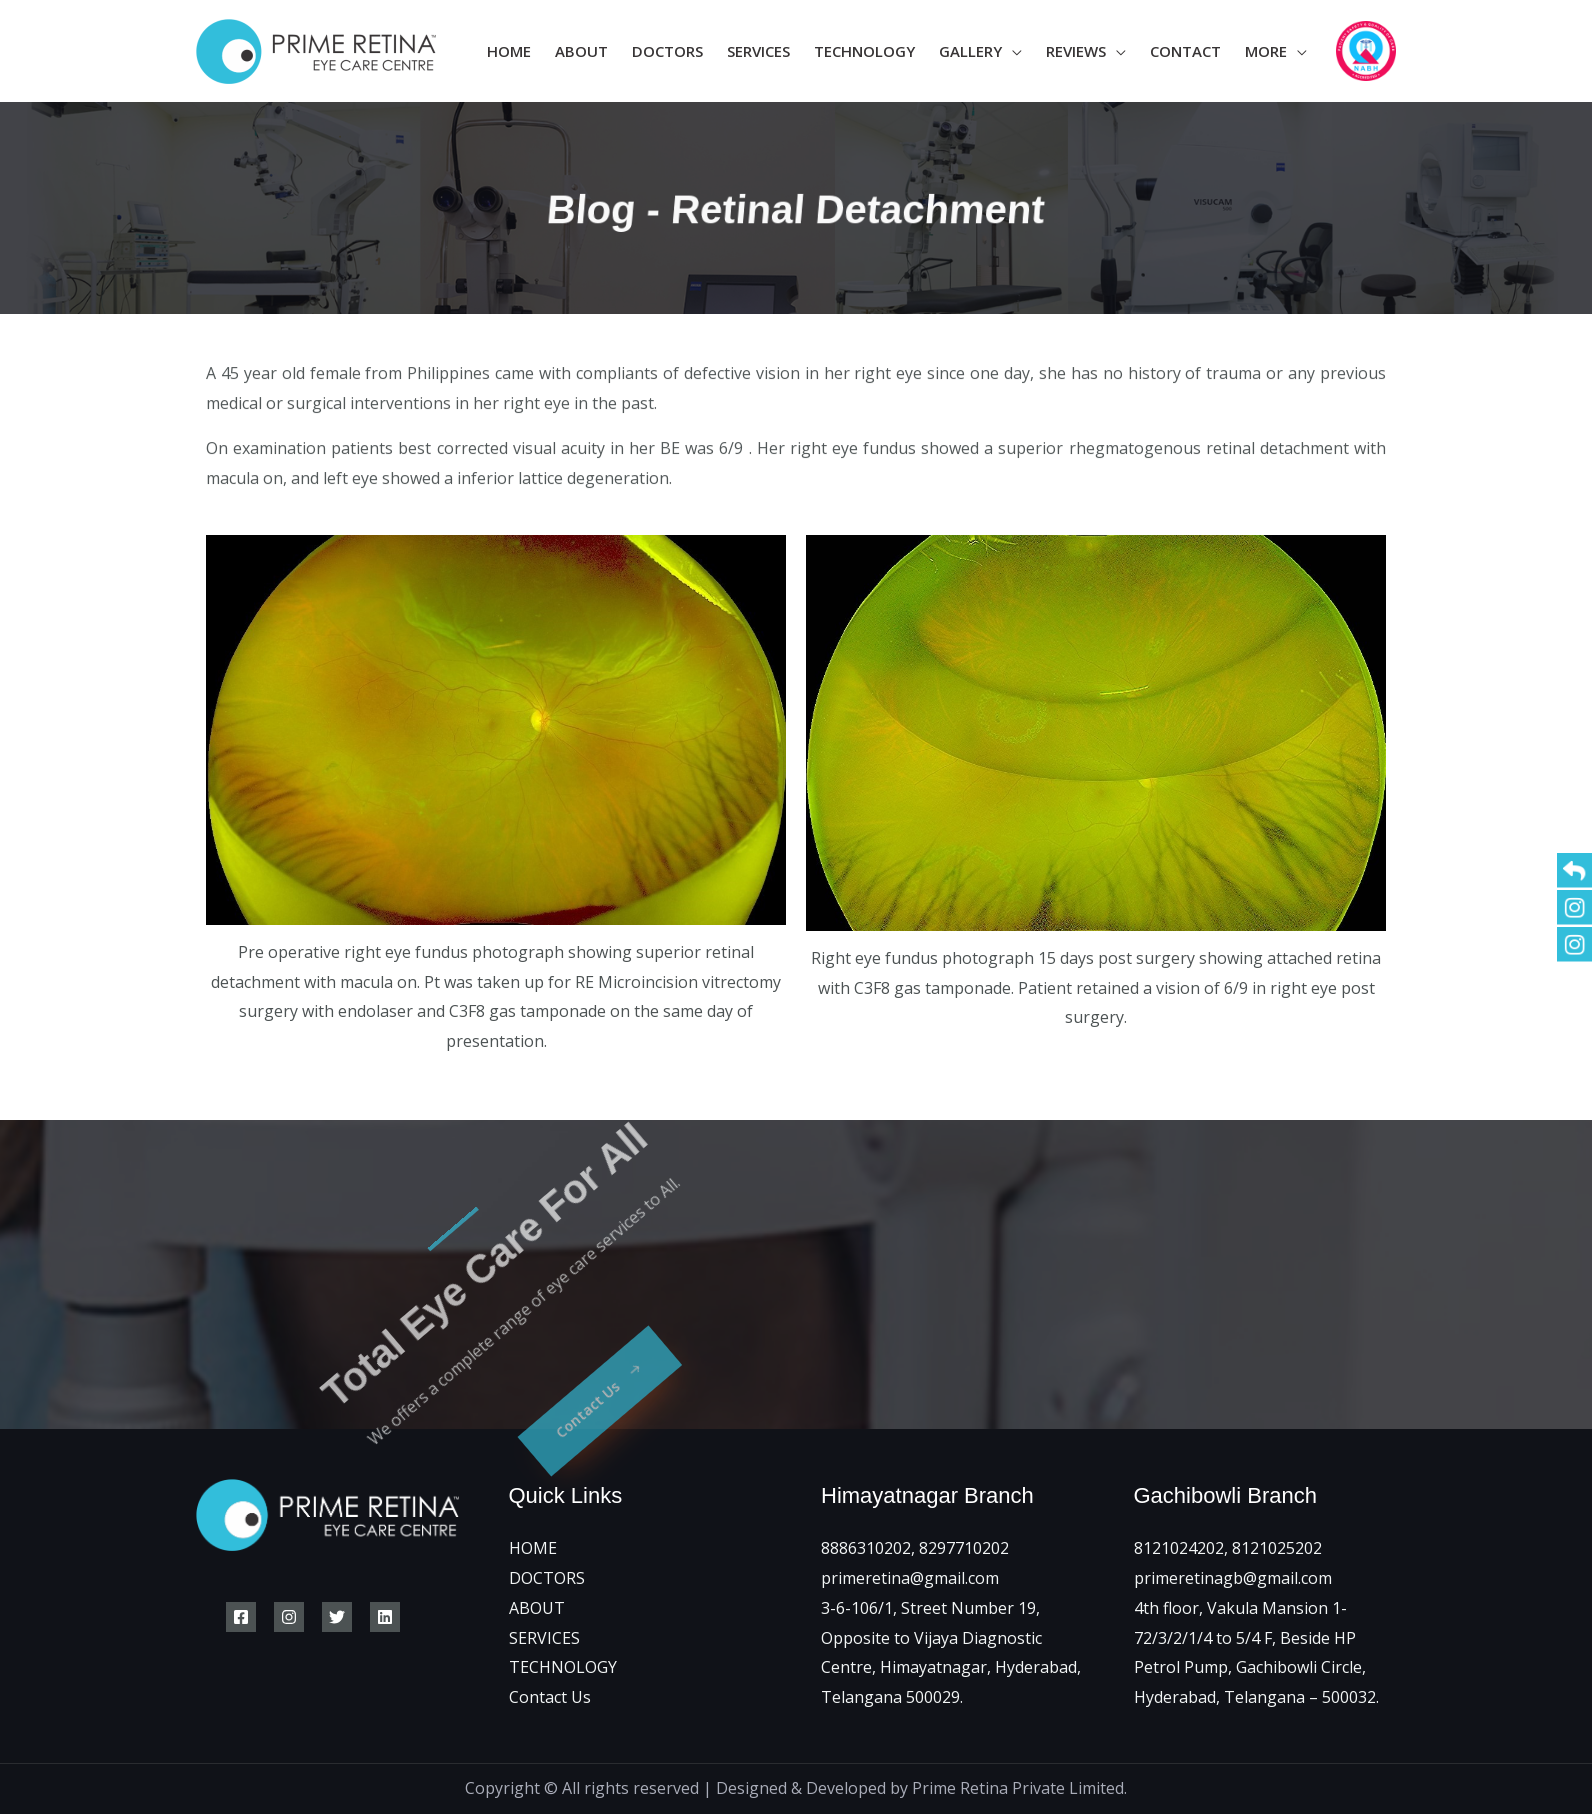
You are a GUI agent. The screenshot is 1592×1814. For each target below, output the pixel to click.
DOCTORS (547, 1578)
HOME (533, 1548)
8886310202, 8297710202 (915, 1548)
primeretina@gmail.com (910, 1578)
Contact (1185, 51)
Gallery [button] (970, 51)
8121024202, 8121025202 (1228, 1548)
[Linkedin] (385, 1617)
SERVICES (544, 1638)
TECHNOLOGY (563, 1667)
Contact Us (550, 1697)
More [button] (1266, 51)
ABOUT (537, 1608)
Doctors (667, 51)
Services (758, 51)
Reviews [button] (1076, 51)
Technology (864, 51)
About (581, 51)
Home (509, 51)
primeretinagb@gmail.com (1233, 1578)
